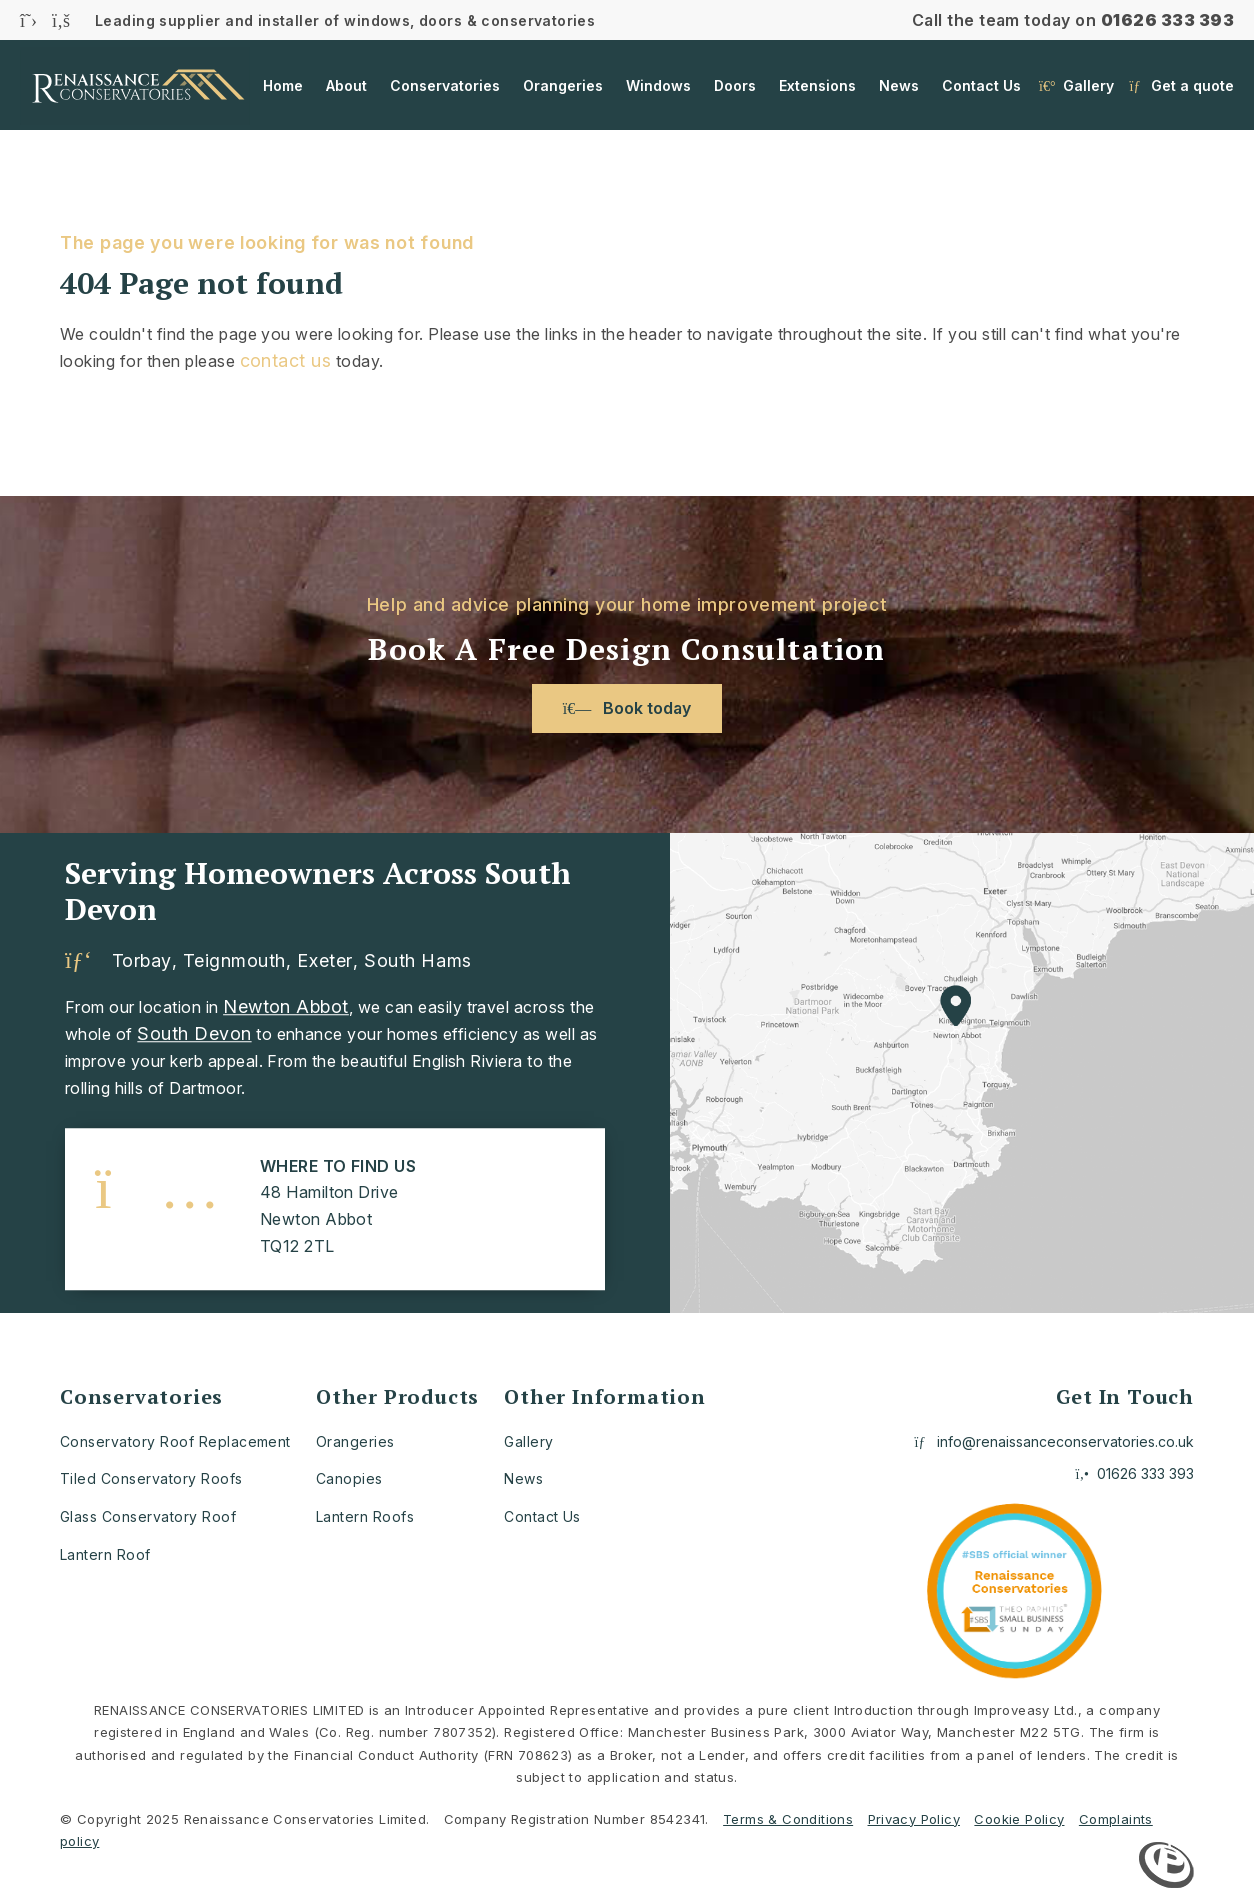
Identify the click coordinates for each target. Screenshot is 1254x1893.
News (899, 85)
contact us (286, 360)
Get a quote (1182, 87)
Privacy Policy (914, 1819)
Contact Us (981, 85)
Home (283, 85)
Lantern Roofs (365, 1516)
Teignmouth (234, 961)
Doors (735, 85)
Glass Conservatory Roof (148, 1516)
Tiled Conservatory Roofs (151, 1478)
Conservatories (445, 85)
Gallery (1076, 87)
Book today (627, 708)
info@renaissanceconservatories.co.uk (1054, 1441)
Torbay (142, 961)
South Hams (417, 961)
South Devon (194, 1033)
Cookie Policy (1019, 1819)
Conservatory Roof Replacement (175, 1441)
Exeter (324, 961)
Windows (658, 85)
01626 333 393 (1167, 20)
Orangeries (563, 85)
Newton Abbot (286, 1006)
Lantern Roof (105, 1554)
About (346, 85)
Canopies (349, 1478)
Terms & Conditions (788, 1819)
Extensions (817, 85)
